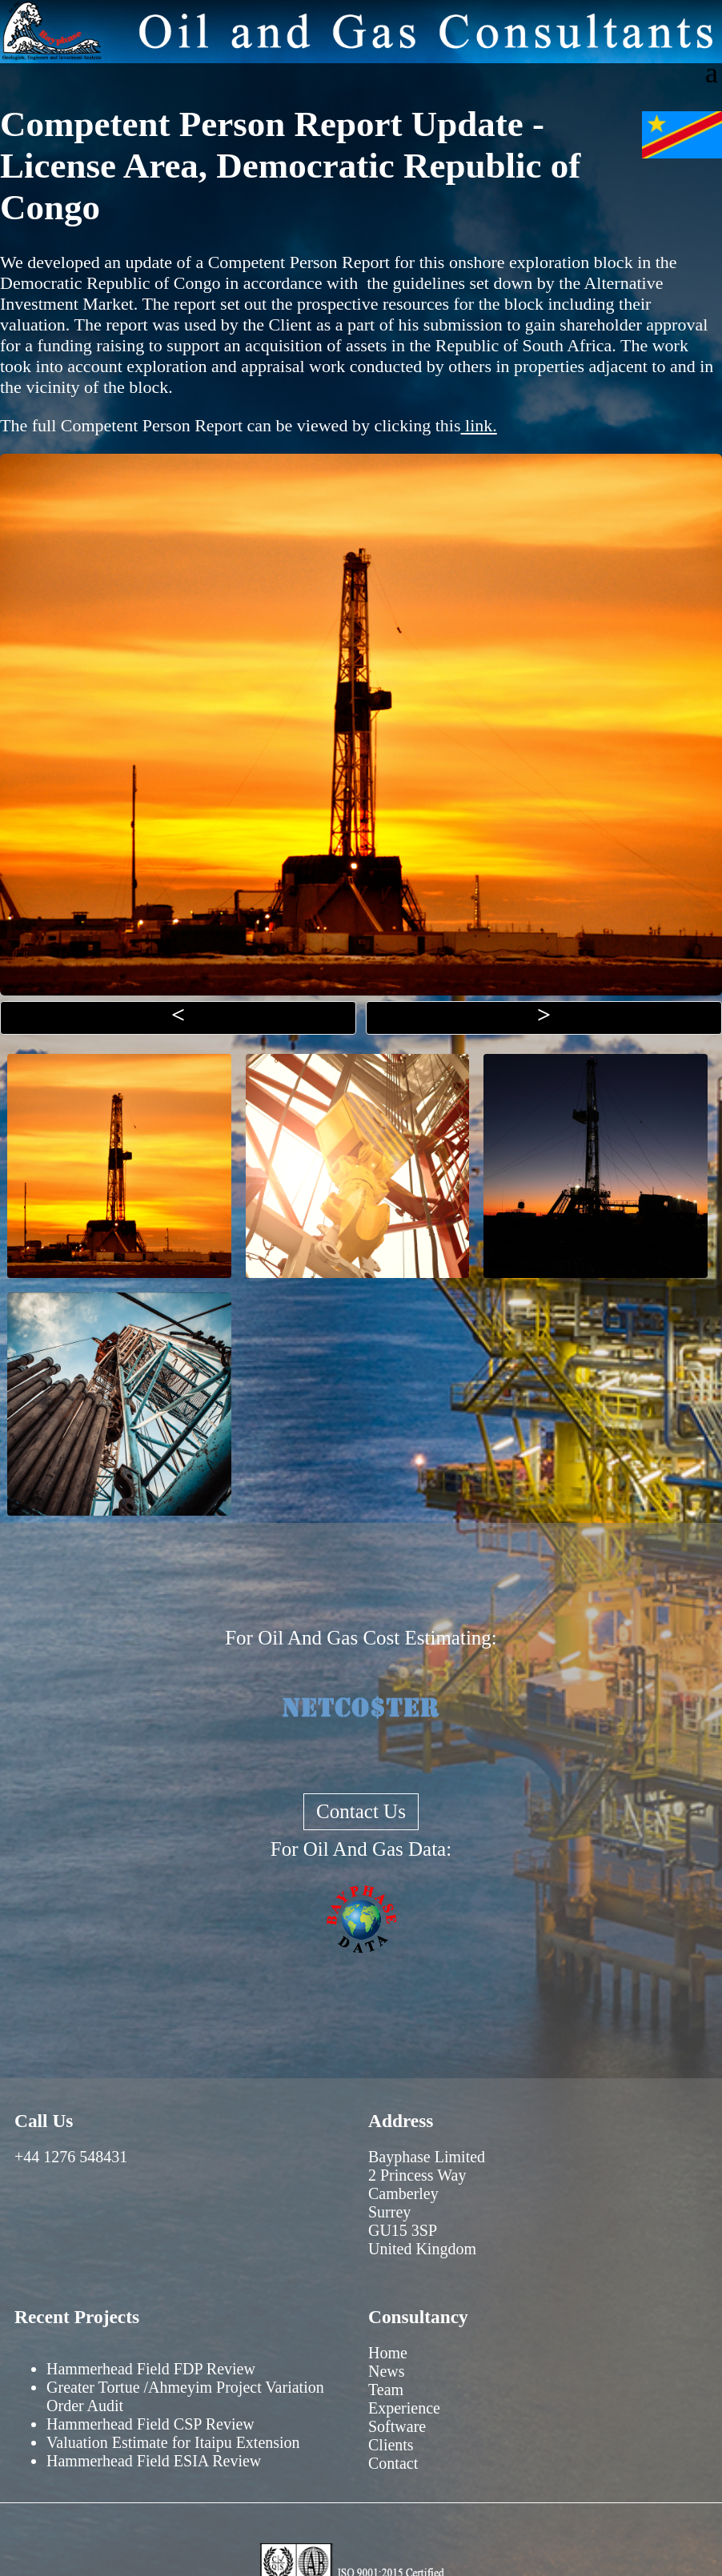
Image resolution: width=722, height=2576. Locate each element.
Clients (391, 2445)
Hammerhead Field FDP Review (150, 2369)
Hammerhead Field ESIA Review (153, 2461)
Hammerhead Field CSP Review (150, 2424)
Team (385, 2389)
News (386, 2371)
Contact (393, 2463)
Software (397, 2426)
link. (479, 425)
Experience (404, 2408)
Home (387, 2353)
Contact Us (361, 1811)
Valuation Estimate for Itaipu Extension (173, 2442)
